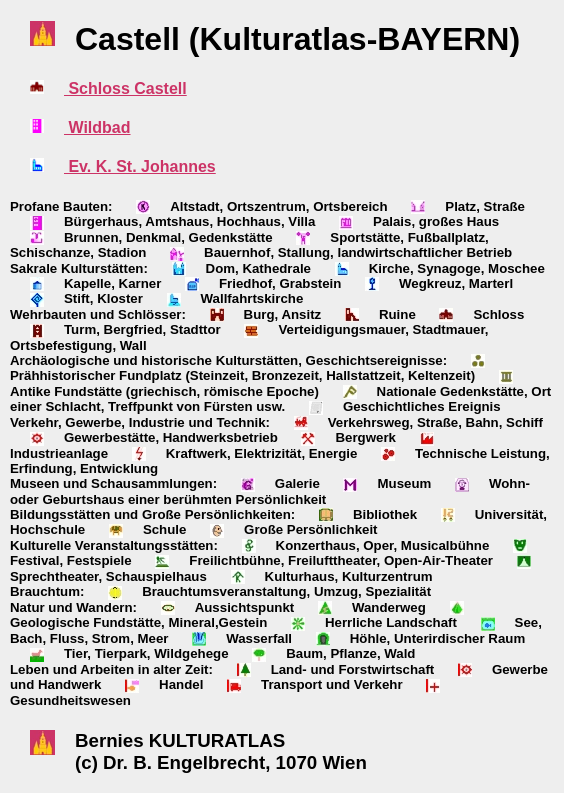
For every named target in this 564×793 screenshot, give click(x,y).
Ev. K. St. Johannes (140, 166)
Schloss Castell (125, 88)
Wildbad (97, 127)
